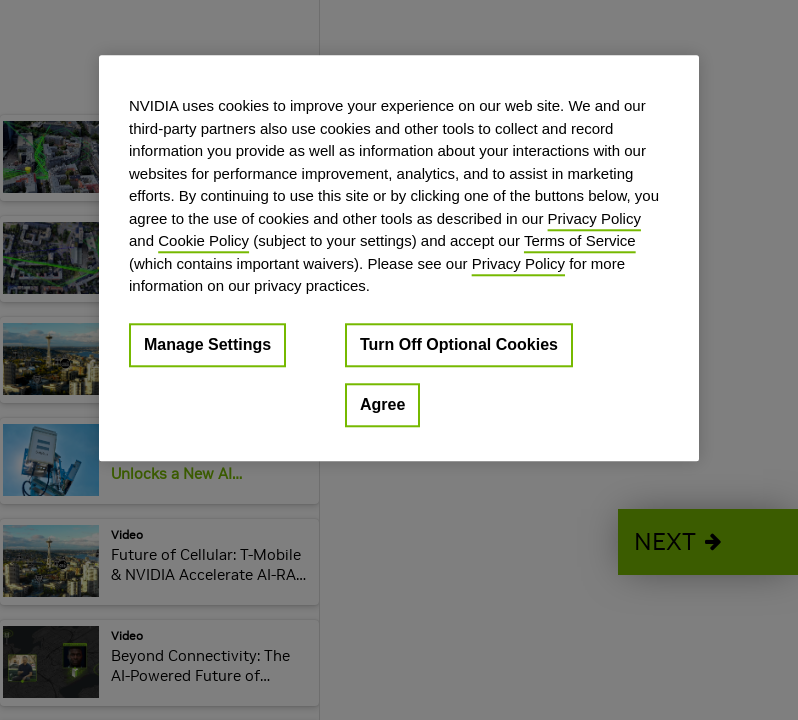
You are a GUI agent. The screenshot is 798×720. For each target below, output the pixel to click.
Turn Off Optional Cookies (459, 344)
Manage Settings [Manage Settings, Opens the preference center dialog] (207, 344)
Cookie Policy (203, 240)
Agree (382, 404)
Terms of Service (580, 240)
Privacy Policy (594, 218)
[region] (399, 258)
